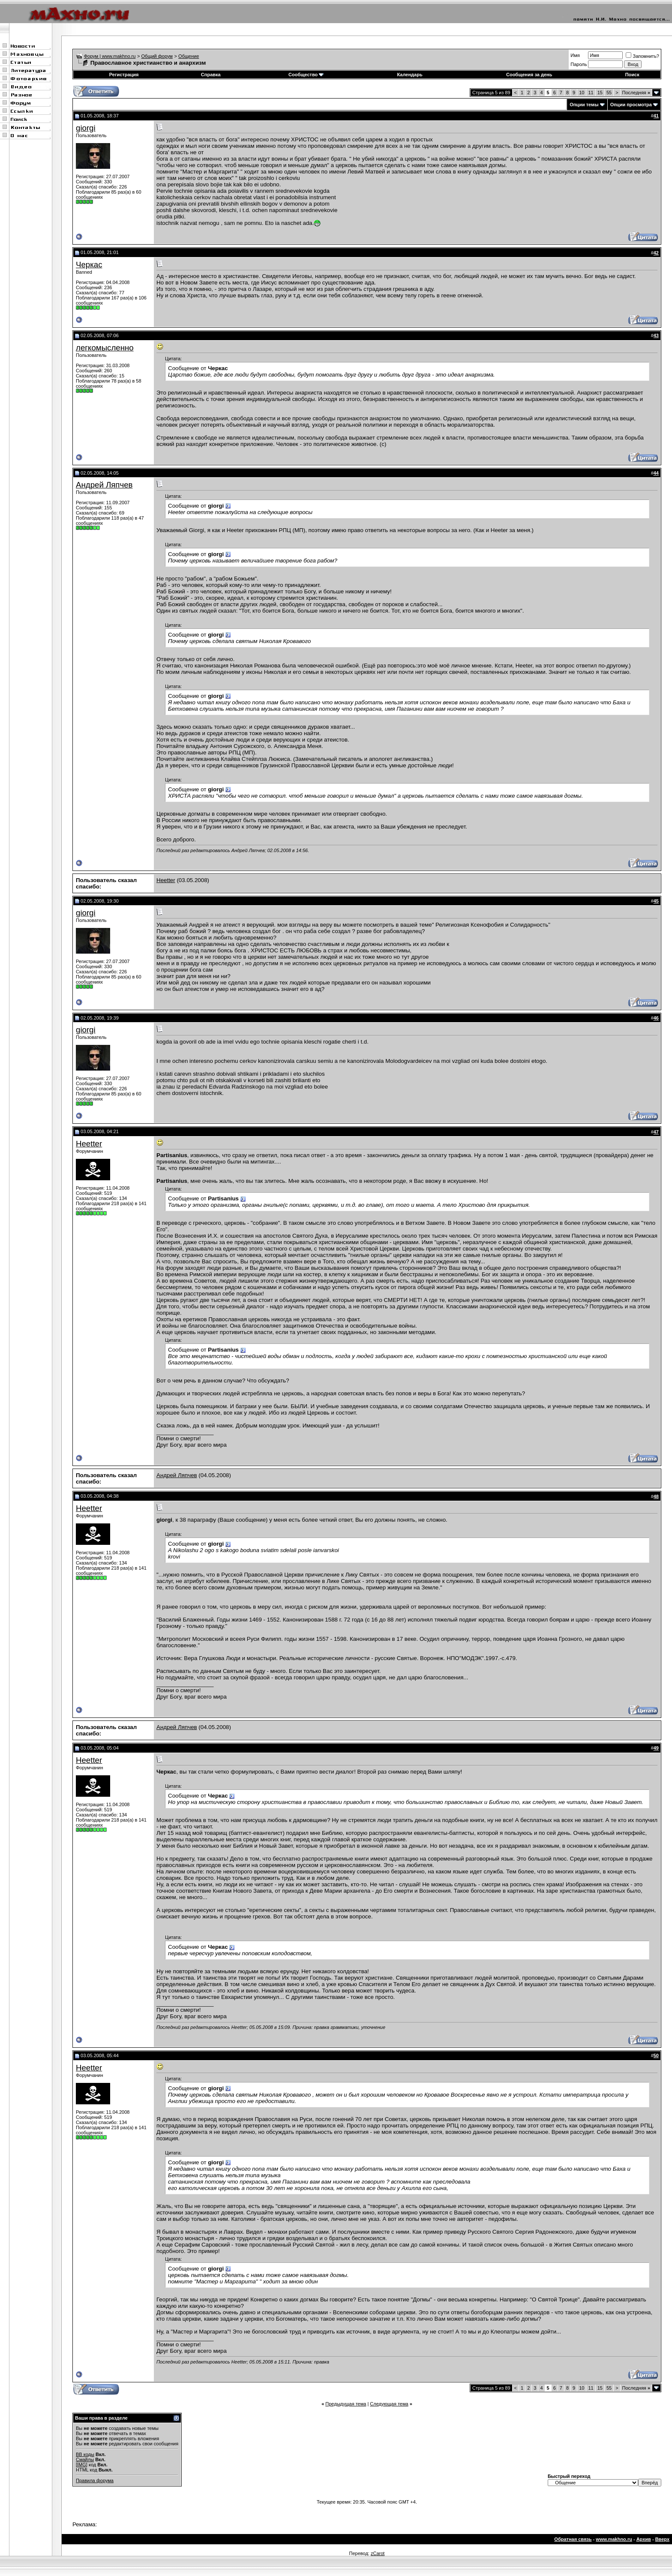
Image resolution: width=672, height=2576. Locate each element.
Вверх (662, 2539)
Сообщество (306, 74)
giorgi (86, 127)
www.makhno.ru (614, 2539)
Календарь (410, 74)
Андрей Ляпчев (104, 484)
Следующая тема (389, 2403)
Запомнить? (642, 56)
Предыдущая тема (345, 2403)
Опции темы (584, 104)
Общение (188, 56)
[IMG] (81, 2464)
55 (609, 92)
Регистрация (124, 74)
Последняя (636, 92)
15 (600, 92)
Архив (643, 2539)
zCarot (377, 2553)
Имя (574, 55)
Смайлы (85, 2459)
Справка (211, 74)
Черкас (89, 264)
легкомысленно (105, 347)
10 (581, 92)
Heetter (165, 880)
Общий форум (157, 56)
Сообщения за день (529, 74)
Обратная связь (572, 2539)
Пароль (578, 64)
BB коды (85, 2454)
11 (590, 92)
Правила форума (95, 2480)
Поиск (632, 74)
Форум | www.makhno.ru (110, 56)
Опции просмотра (631, 104)
